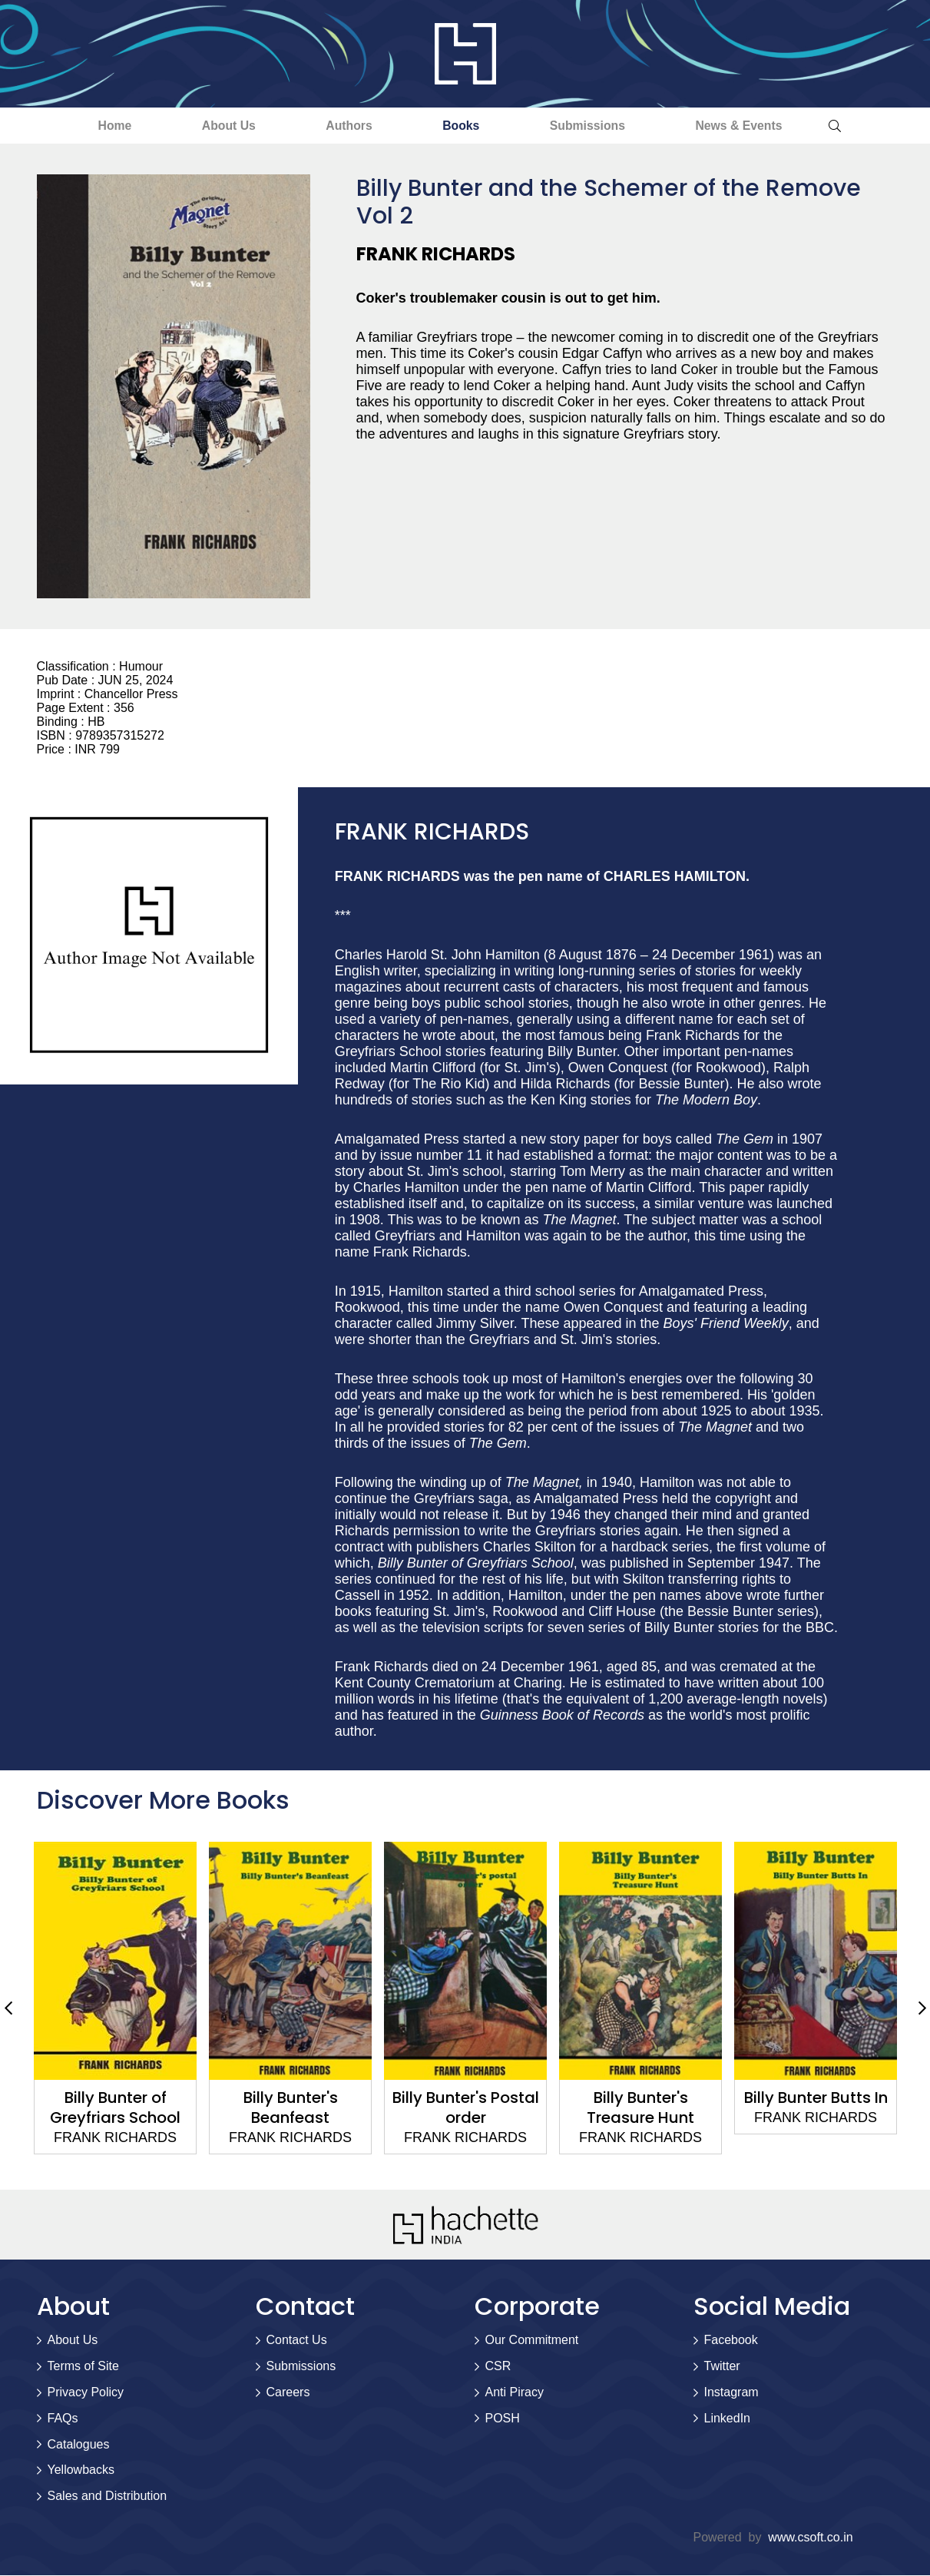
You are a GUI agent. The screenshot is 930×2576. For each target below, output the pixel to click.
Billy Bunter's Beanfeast (290, 2108)
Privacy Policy (86, 2392)
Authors (345, 125)
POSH (502, 2418)
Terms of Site (83, 2366)
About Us (217, 125)
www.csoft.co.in (810, 2538)
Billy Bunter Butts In (815, 2098)
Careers (288, 2392)
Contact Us (296, 2340)
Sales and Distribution (107, 2496)
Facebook (731, 2340)
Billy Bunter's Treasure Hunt (640, 2108)
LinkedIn (727, 2418)
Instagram (731, 2392)
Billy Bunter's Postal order (465, 2108)
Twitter (722, 2366)
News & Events (757, 125)
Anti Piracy (514, 2392)
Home (96, 125)
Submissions (598, 125)
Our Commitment (532, 2340)
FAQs (63, 2418)
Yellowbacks (81, 2470)
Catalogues (79, 2444)
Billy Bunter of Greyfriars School (115, 2108)
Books (464, 125)
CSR (498, 2366)
